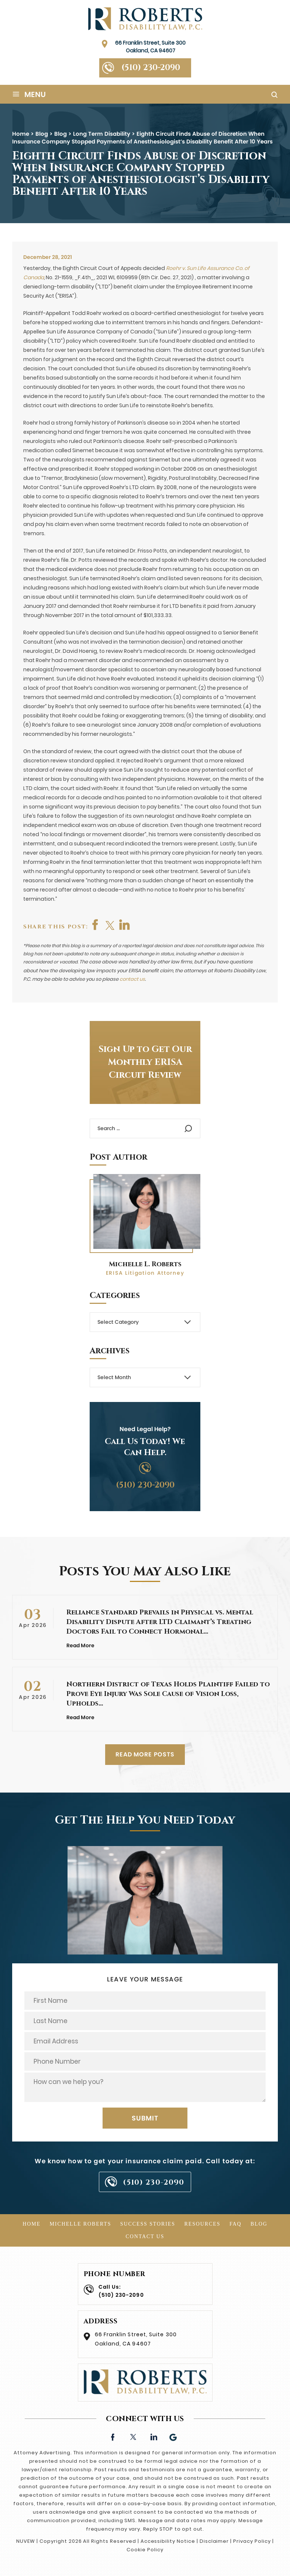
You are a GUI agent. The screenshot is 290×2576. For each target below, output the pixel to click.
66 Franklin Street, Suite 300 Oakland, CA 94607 (150, 46)
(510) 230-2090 (150, 67)
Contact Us (144, 2236)
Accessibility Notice (168, 2541)
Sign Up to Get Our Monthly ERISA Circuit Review (145, 1062)
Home (32, 2224)
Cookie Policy (145, 2549)
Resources (202, 2224)
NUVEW (25, 2541)
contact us (132, 979)
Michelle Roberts (80, 2224)
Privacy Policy (251, 2541)
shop (125, 924)
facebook (95, 924)
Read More (80, 1645)
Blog (259, 2224)
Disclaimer (214, 2541)
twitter (110, 924)
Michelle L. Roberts (145, 1264)
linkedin (153, 2436)
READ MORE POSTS (145, 1754)
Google (173, 2436)
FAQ (235, 2224)
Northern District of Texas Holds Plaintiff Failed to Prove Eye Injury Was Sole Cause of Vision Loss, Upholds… (168, 1694)
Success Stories (147, 2224)
